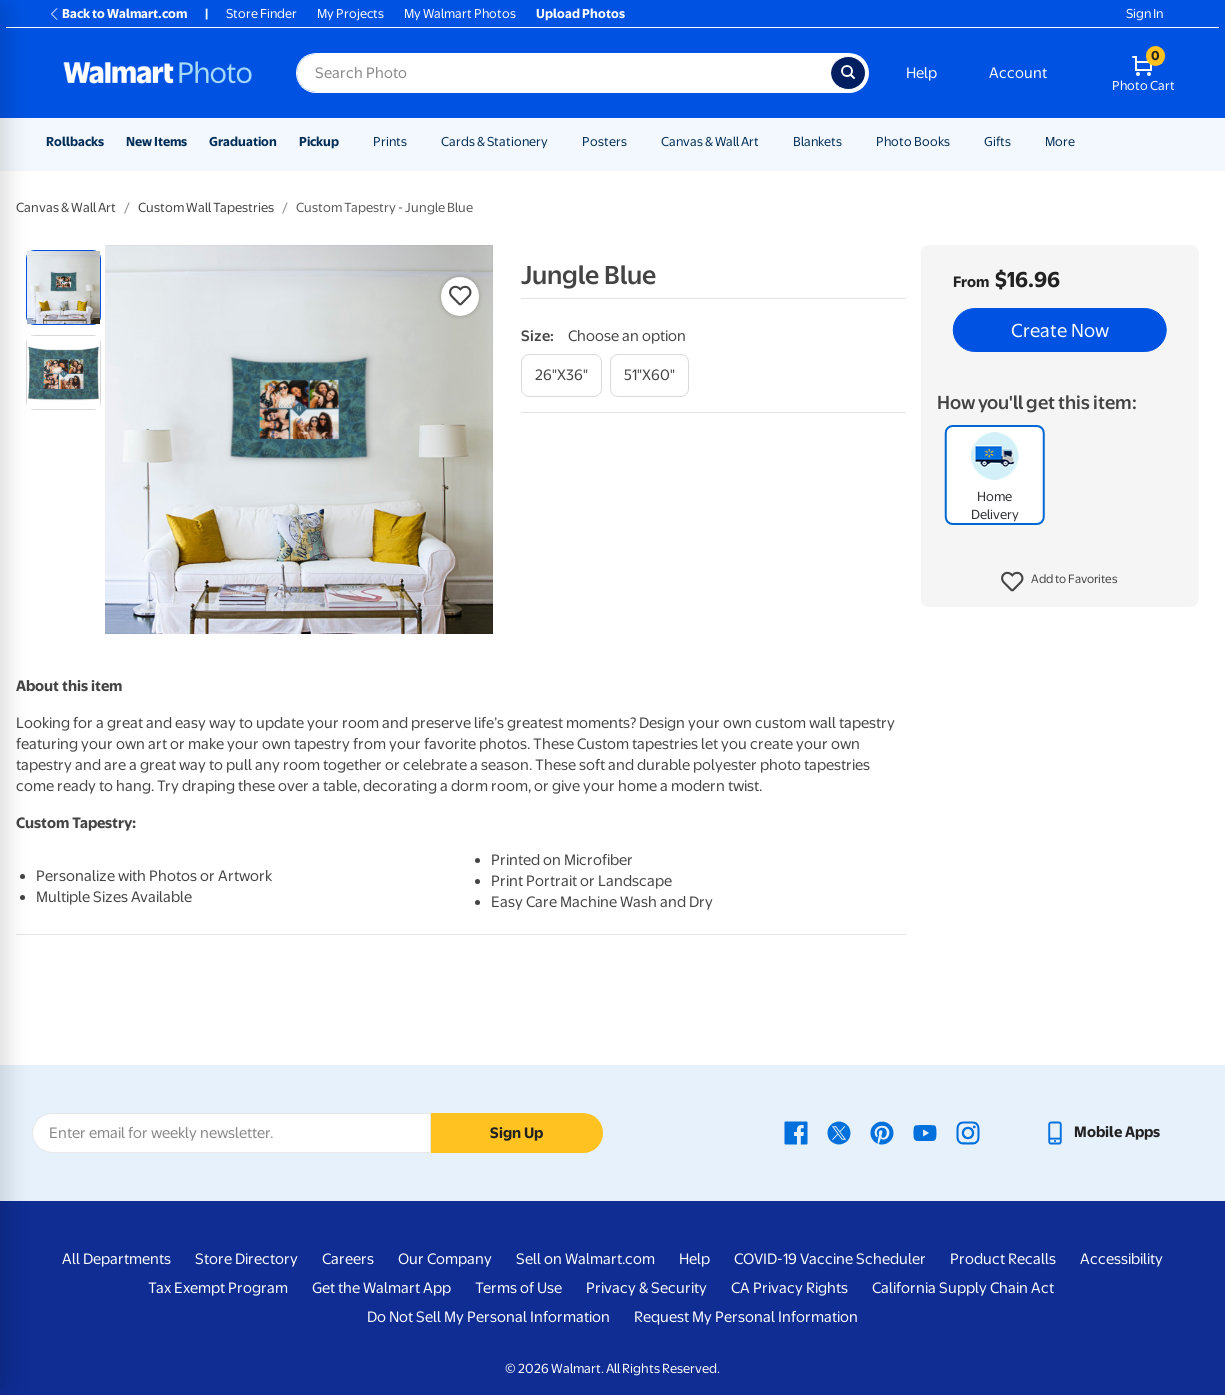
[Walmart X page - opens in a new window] (839, 1132)
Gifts (997, 141)
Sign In (1144, 13)
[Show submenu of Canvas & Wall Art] (768, 141)
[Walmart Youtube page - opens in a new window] (925, 1132)
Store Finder (261, 13)
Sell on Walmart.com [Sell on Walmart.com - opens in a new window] (585, 1259)
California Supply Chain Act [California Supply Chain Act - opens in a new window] (963, 1288)
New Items (156, 141)
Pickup (319, 141)
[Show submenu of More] (1084, 141)
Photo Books (913, 141)
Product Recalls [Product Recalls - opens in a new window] (1003, 1259)
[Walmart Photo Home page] (158, 73)
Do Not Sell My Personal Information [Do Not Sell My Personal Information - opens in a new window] (488, 1317)
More (1060, 141)
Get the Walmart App (381, 1288)
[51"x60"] (649, 375)
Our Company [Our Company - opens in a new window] (445, 1259)
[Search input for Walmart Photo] (563, 73)
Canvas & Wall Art (710, 141)
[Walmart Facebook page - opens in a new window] (796, 1132)
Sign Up (516, 1133)
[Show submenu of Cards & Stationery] (557, 141)
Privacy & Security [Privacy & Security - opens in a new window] (646, 1288)
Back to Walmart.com (117, 13)
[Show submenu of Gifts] (1020, 141)
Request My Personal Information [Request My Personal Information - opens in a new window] (746, 1317)
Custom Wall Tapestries (206, 207)
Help (921, 73)
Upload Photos (580, 13)
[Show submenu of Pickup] (348, 141)
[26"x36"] (561, 375)
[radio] (63, 287)
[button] (1059, 582)
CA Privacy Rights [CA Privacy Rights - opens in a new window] (789, 1288)
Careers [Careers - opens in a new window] (348, 1259)
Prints (390, 141)
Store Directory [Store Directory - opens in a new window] (246, 1259)
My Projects (350, 13)
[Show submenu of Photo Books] (959, 141)
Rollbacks (75, 141)
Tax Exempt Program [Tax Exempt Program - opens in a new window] (218, 1288)
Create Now (1060, 330)
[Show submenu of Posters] (636, 141)
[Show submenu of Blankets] (851, 141)
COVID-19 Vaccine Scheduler (830, 1259)
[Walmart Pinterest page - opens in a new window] (882, 1132)
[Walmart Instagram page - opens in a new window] (968, 1132)
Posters (604, 141)
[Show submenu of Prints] (416, 141)
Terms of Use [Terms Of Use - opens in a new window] (518, 1288)
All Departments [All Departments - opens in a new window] (116, 1259)
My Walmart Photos (460, 13)
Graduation (243, 141)
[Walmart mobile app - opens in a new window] (1101, 1132)
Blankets (817, 141)
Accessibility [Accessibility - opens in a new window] (1121, 1259)
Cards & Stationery (494, 141)
